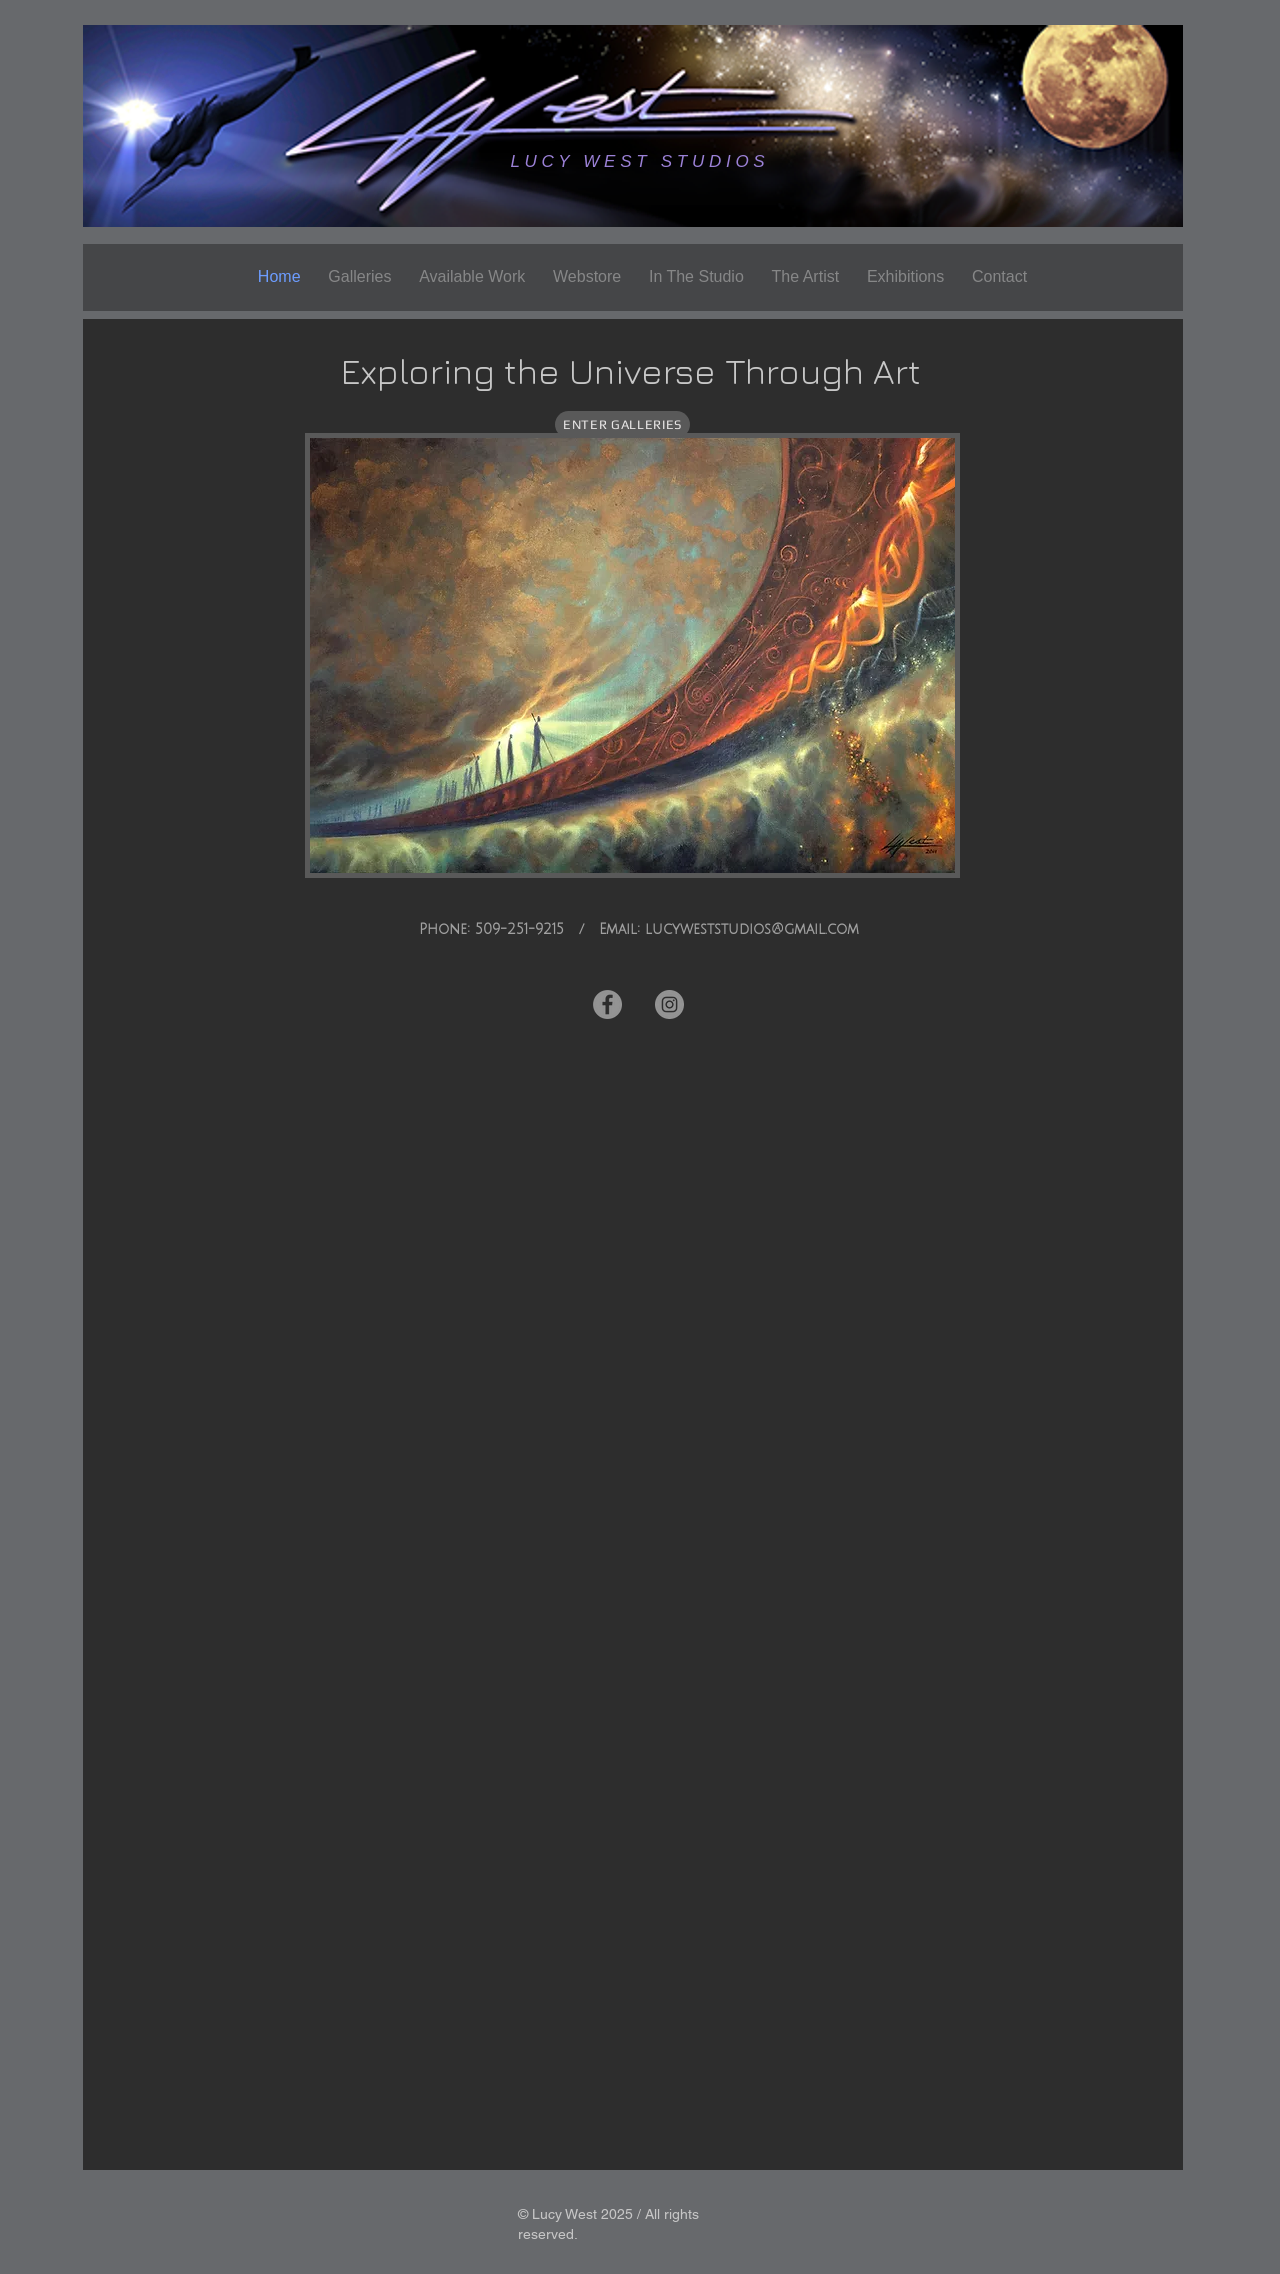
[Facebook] (607, 1004)
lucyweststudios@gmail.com (752, 929)
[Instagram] (669, 1004)
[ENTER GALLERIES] (622, 424)
